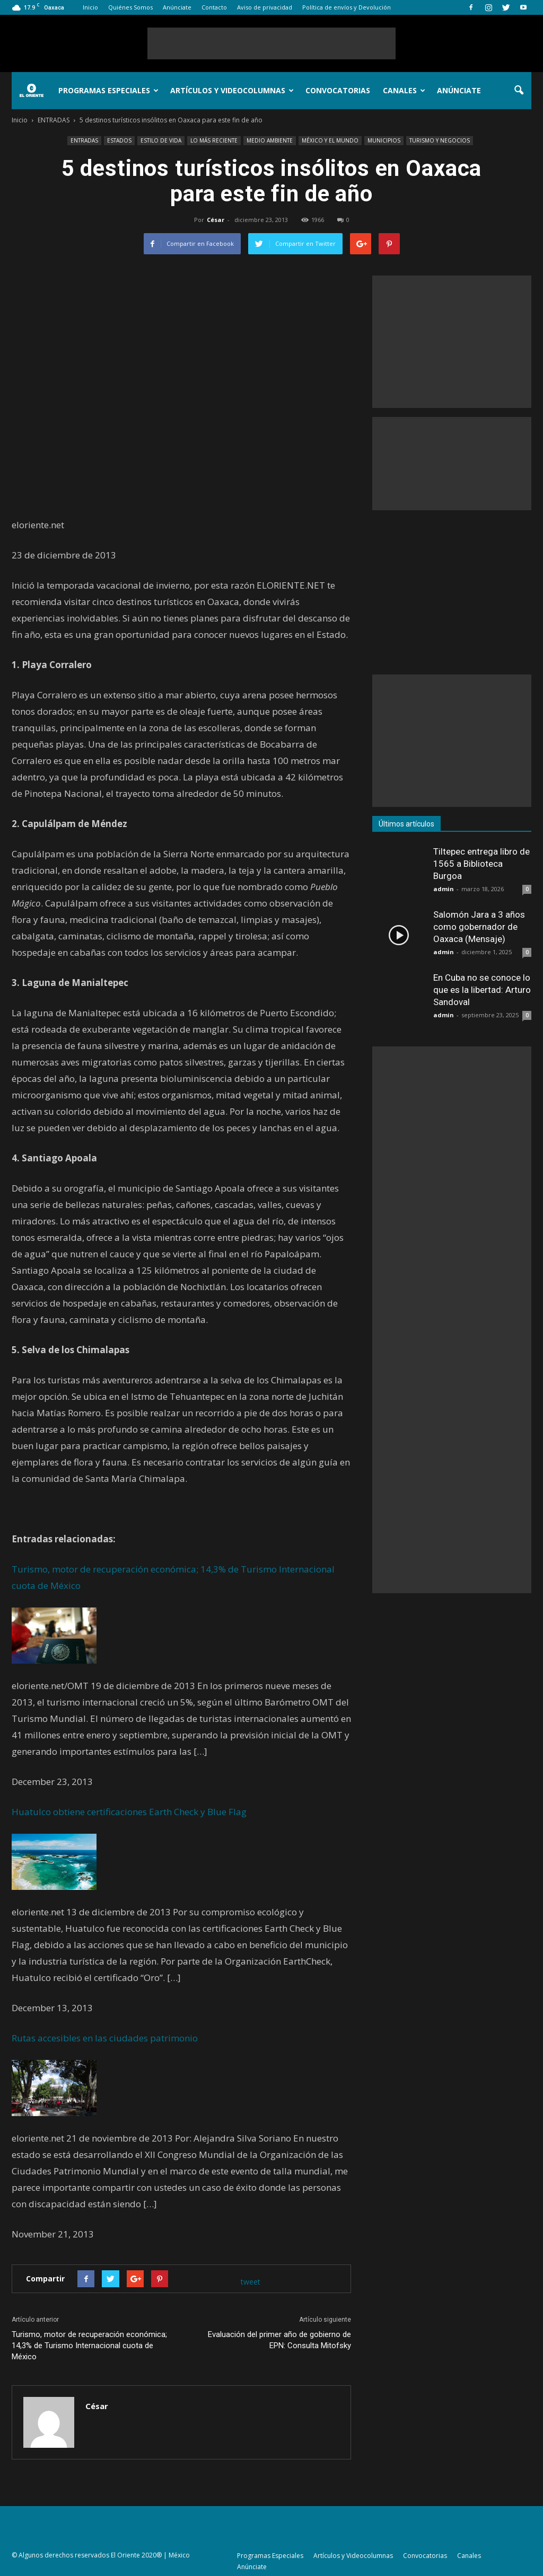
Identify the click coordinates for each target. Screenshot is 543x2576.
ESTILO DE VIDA (161, 140)
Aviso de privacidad (264, 7)
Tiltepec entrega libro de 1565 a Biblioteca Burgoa (481, 863)
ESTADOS (119, 140)
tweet (250, 2282)
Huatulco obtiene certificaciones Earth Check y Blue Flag (129, 1812)
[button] (518, 90)
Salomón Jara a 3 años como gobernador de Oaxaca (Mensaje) (479, 926)
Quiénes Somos (130, 7)
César (215, 220)
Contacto (214, 7)
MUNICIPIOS (383, 140)
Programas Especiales (108, 90)
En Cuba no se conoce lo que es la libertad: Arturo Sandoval (482, 989)
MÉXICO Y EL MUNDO (330, 140)
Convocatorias (337, 90)
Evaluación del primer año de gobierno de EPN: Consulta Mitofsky (279, 2340)
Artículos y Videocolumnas (232, 90)
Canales (404, 90)
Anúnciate (177, 7)
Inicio (90, 7)
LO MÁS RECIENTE (214, 140)
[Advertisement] (271, 43)
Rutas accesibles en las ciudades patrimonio (105, 2038)
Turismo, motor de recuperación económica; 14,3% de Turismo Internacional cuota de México (89, 2345)
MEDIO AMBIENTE (270, 140)
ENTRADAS (84, 140)
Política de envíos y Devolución (346, 7)
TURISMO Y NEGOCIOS (439, 140)
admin (443, 889)
